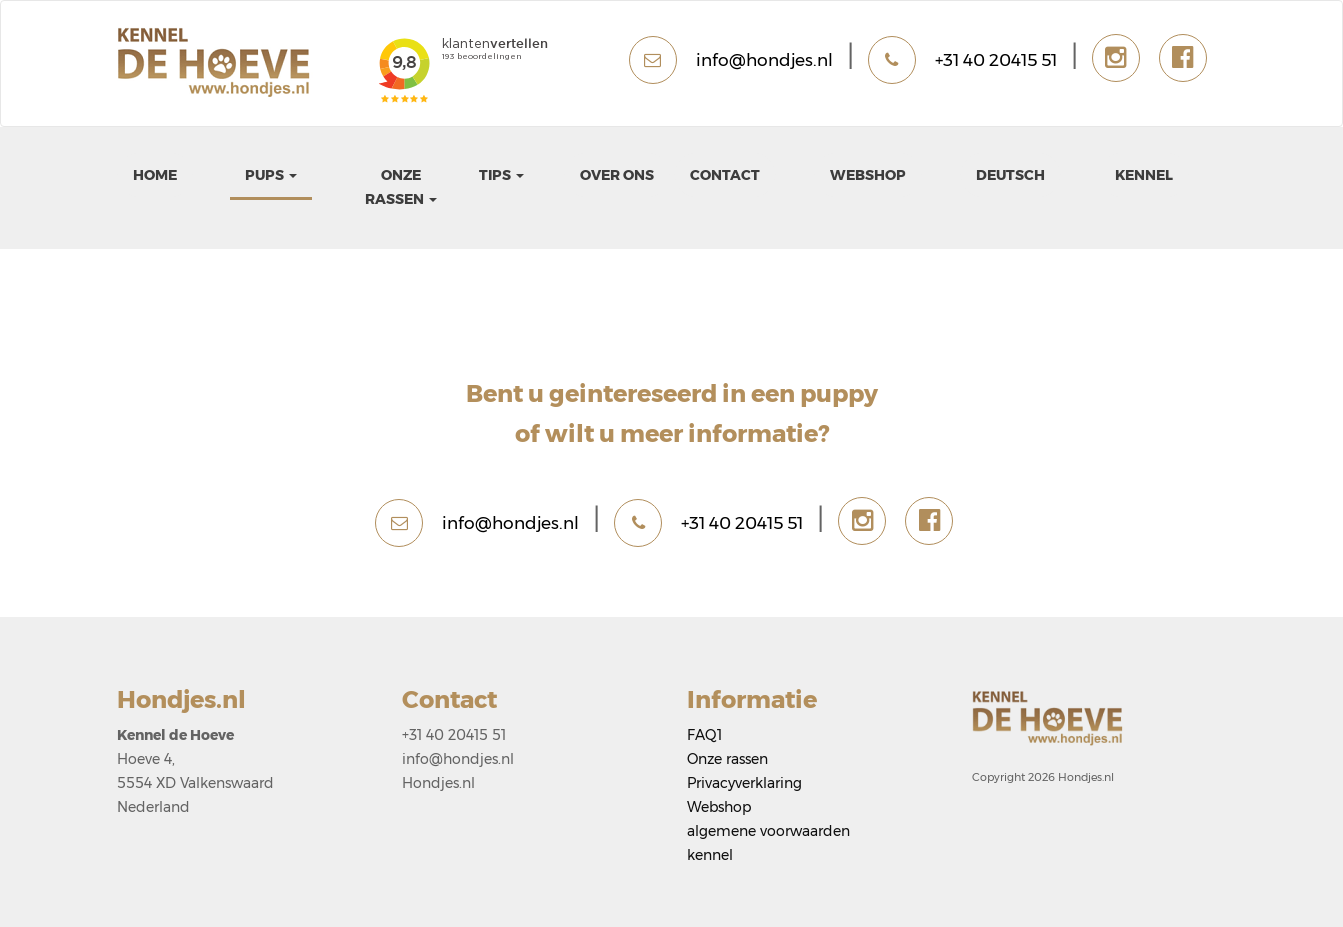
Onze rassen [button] (401, 187)
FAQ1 (704, 735)
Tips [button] (501, 175)
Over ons (617, 175)
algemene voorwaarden (768, 831)
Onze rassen (727, 759)
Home (155, 175)
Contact (725, 175)
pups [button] (271, 175)
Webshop (868, 175)
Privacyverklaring (744, 783)
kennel (1144, 175)
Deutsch (1010, 175)
